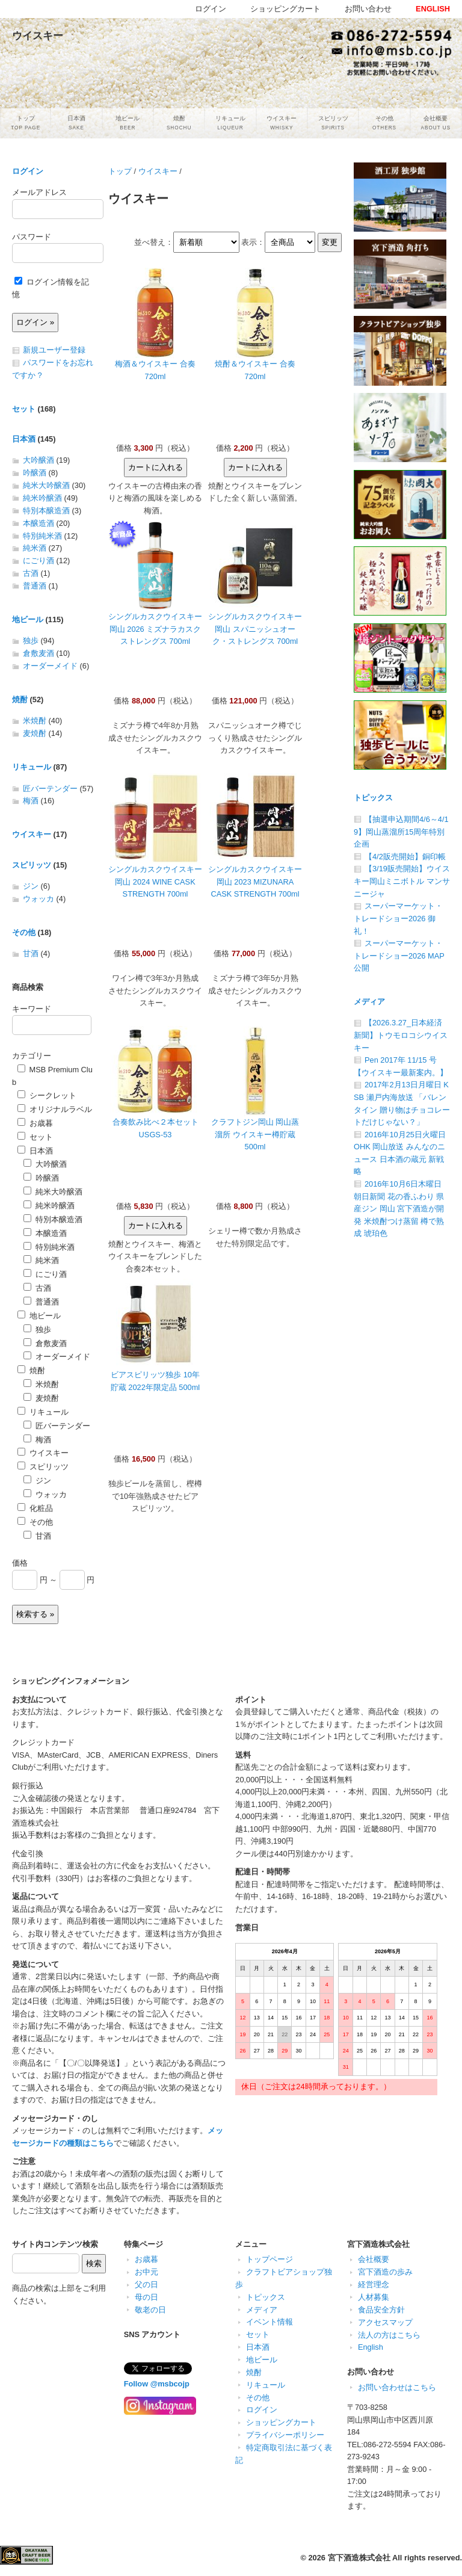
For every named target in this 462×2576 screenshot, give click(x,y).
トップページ (269, 2259)
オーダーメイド (50, 665)
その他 (23, 932)
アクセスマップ (385, 2322)
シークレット (46, 1095)
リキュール (31, 766)
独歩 (30, 640)
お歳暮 (35, 1123)
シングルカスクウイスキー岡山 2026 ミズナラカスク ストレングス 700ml (155, 629)
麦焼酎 (34, 733)
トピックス (373, 797)
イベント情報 (269, 2321)
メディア (369, 1001)
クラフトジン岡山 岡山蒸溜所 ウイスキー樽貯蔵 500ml (255, 1134)
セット (23, 408)
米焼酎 (34, 720)
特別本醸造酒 (46, 510)
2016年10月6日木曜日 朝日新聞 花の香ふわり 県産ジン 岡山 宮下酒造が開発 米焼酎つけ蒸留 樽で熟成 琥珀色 (399, 1208)
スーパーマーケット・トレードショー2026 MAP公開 (399, 955)
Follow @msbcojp (156, 2383)
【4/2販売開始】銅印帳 (405, 856)
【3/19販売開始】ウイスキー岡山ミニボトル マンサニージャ (402, 881)
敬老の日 (150, 2309)
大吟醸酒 (38, 460)
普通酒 (34, 585)
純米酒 (34, 547)
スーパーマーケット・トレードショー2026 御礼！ (398, 918)
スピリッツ (31, 864)
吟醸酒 (34, 472)
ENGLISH (433, 8)
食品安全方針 (381, 2309)
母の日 (146, 2297)
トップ (120, 171)
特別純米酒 (42, 535)
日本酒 (23, 438)
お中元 (146, 2271)
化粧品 (35, 1508)
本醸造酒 (38, 523)
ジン (30, 886)
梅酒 (30, 800)
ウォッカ (38, 898)
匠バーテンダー (50, 788)
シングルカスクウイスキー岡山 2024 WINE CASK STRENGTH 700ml (155, 881)
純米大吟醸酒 (46, 485)
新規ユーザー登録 (54, 349)
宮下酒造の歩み (385, 2271)
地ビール (27, 619)
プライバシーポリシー (285, 2434)
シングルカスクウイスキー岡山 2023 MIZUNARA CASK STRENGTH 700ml (255, 881)
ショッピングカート (281, 2422)
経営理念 (373, 2284)
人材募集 (373, 2297)
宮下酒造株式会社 (359, 2557)
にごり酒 (38, 560)
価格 (20, 1563)
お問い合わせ (368, 8)
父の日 (146, 2284)
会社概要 (373, 2259)
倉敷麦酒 (38, 653)
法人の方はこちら (389, 2335)
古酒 (30, 573)
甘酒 (30, 953)
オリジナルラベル (54, 1109)
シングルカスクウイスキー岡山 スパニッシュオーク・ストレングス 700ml (255, 629)
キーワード (31, 1008)
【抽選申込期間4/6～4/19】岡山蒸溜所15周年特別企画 (401, 831)
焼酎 (20, 699)
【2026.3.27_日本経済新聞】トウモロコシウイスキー (401, 1035)
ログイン (27, 171)
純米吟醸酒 (42, 497)
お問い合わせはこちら (397, 2387)
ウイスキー (157, 171)
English (370, 2347)
